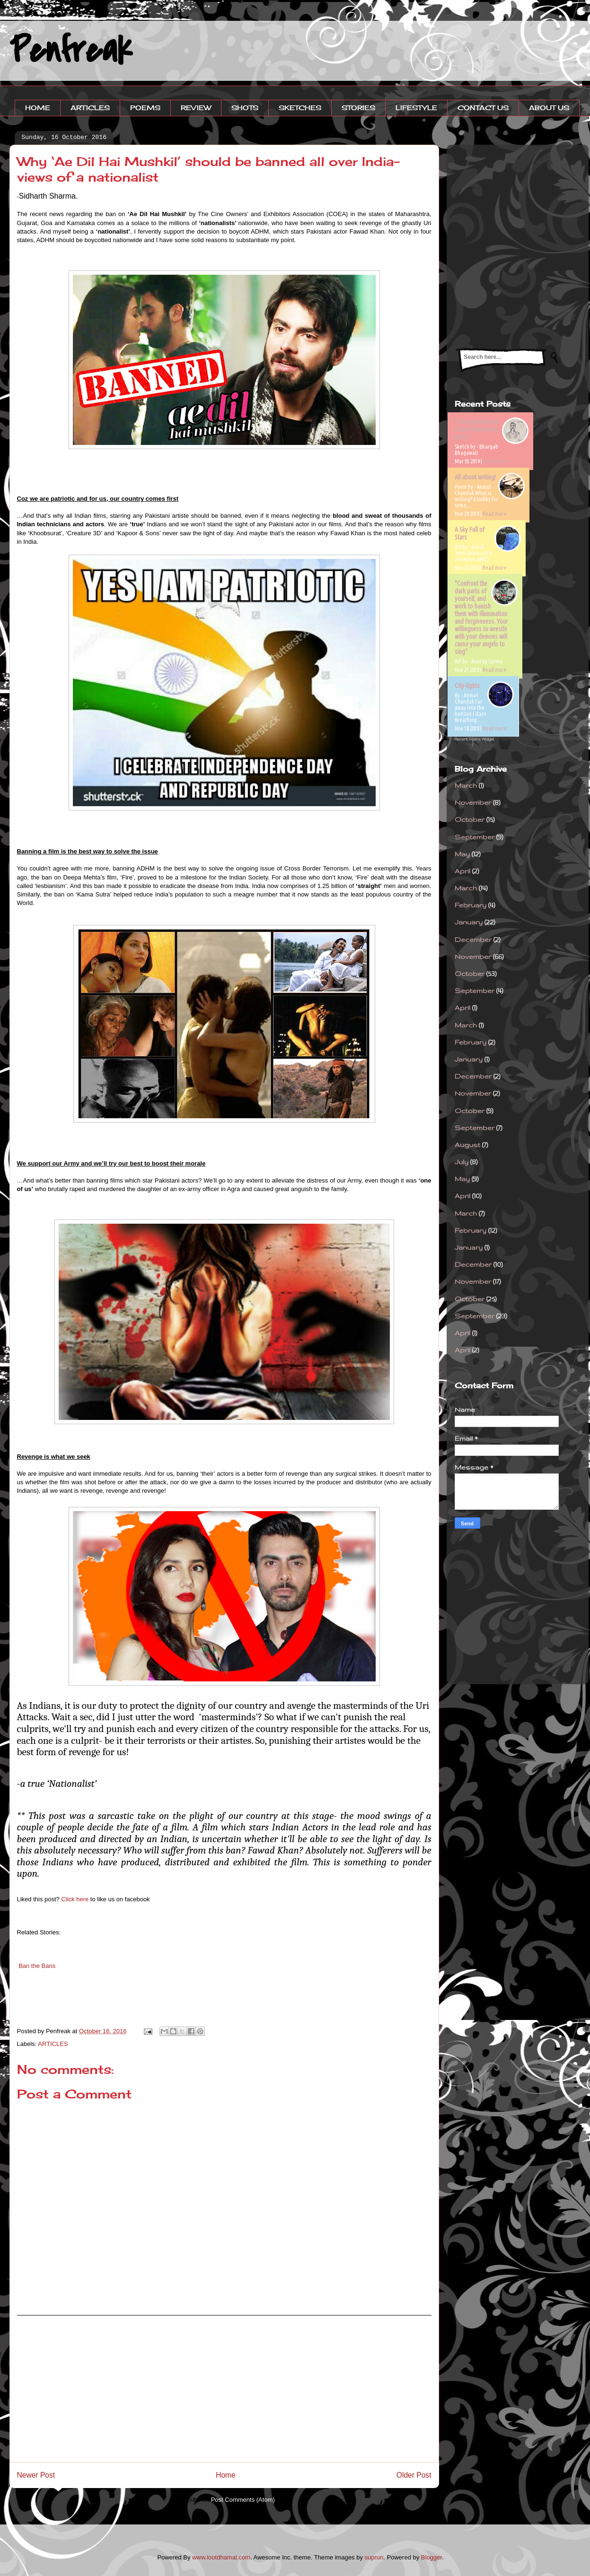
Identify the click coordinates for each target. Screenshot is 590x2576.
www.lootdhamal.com (221, 2557)
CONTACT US (483, 108)
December (473, 939)
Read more (495, 461)
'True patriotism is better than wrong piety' (477, 429)
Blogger (431, 2557)
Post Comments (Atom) (243, 2499)
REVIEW (196, 108)
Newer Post (36, 2475)
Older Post (413, 2475)
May (462, 854)
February (470, 905)
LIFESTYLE (416, 108)
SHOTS (244, 108)
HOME (37, 108)
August (467, 1145)
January (469, 922)
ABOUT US (549, 108)
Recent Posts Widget (474, 739)
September (474, 837)
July (461, 1162)
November (473, 802)
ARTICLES (90, 108)
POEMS (145, 108)
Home (226, 2475)
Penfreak (70, 50)
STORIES (358, 108)
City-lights (467, 685)
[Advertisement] (224, 2389)
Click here (74, 1899)
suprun (374, 2557)
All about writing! (475, 477)
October (469, 819)
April (462, 871)
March (466, 785)
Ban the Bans (36, 1965)
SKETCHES (300, 108)
